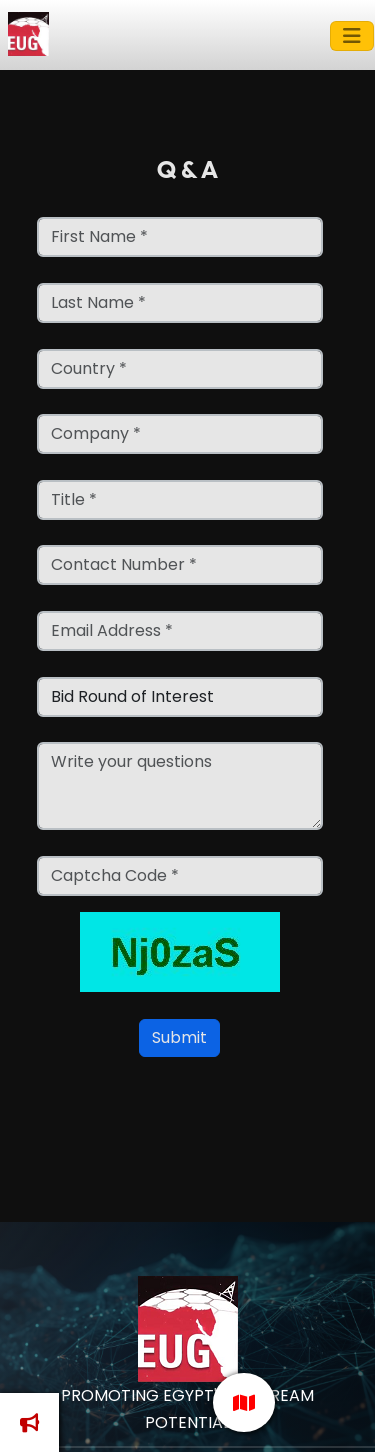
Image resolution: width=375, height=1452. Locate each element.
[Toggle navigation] (352, 36)
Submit (179, 1037)
